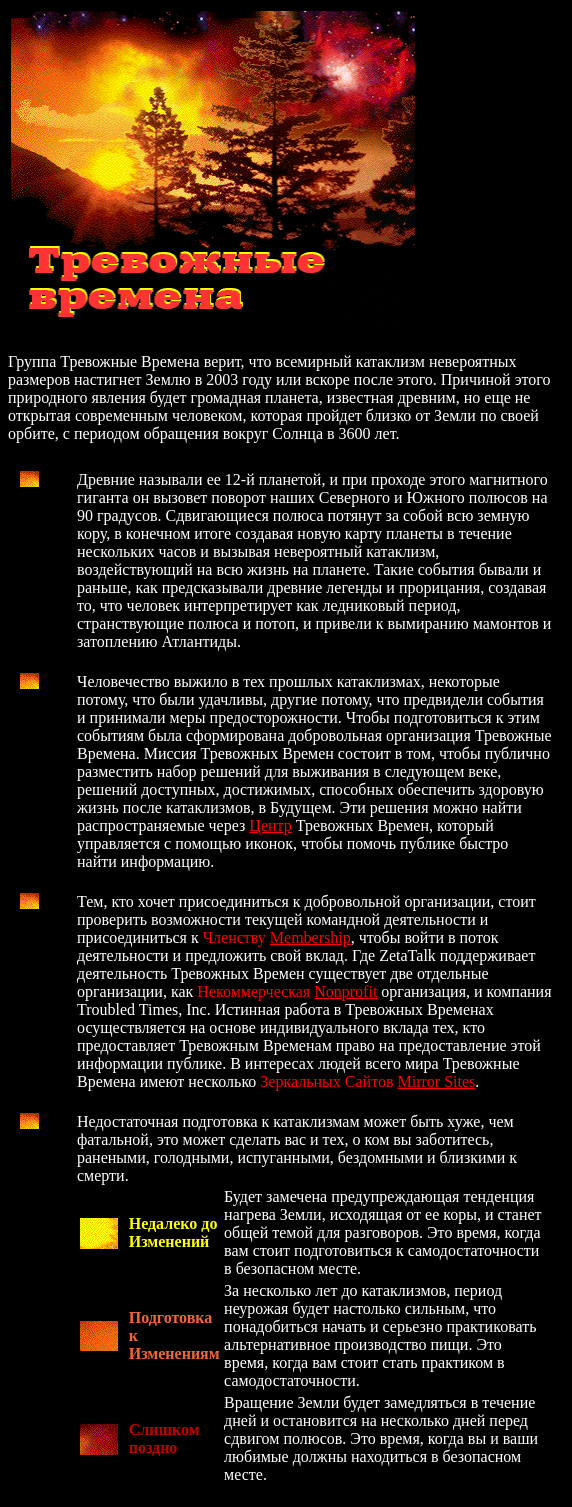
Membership (310, 937)
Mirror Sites (437, 1081)
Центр (270, 825)
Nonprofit (345, 991)
